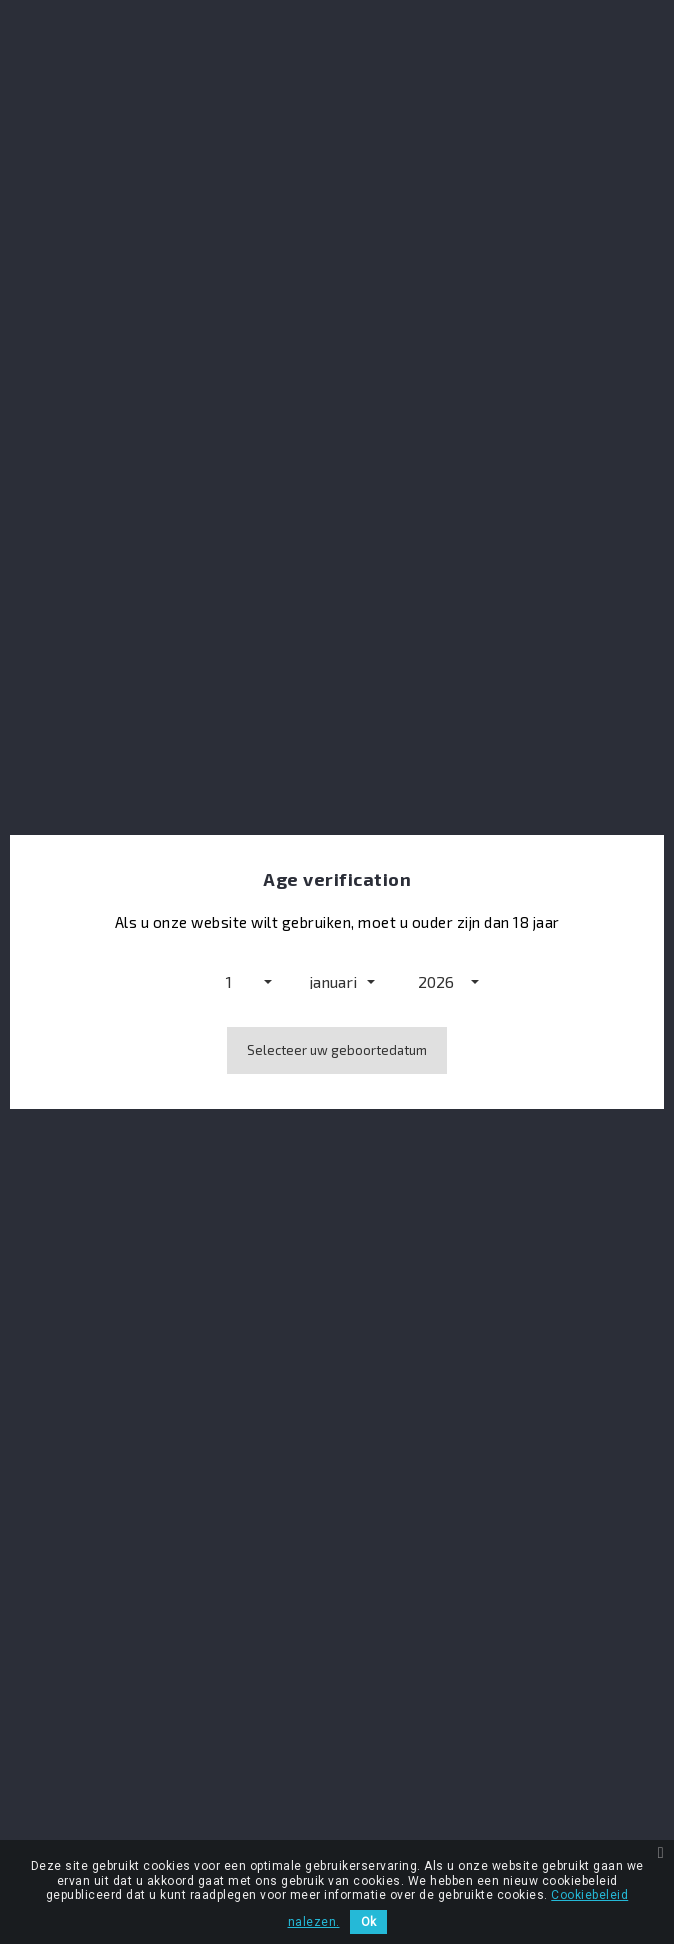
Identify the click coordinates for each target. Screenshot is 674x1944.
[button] (234, 981)
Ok (368, 1922)
